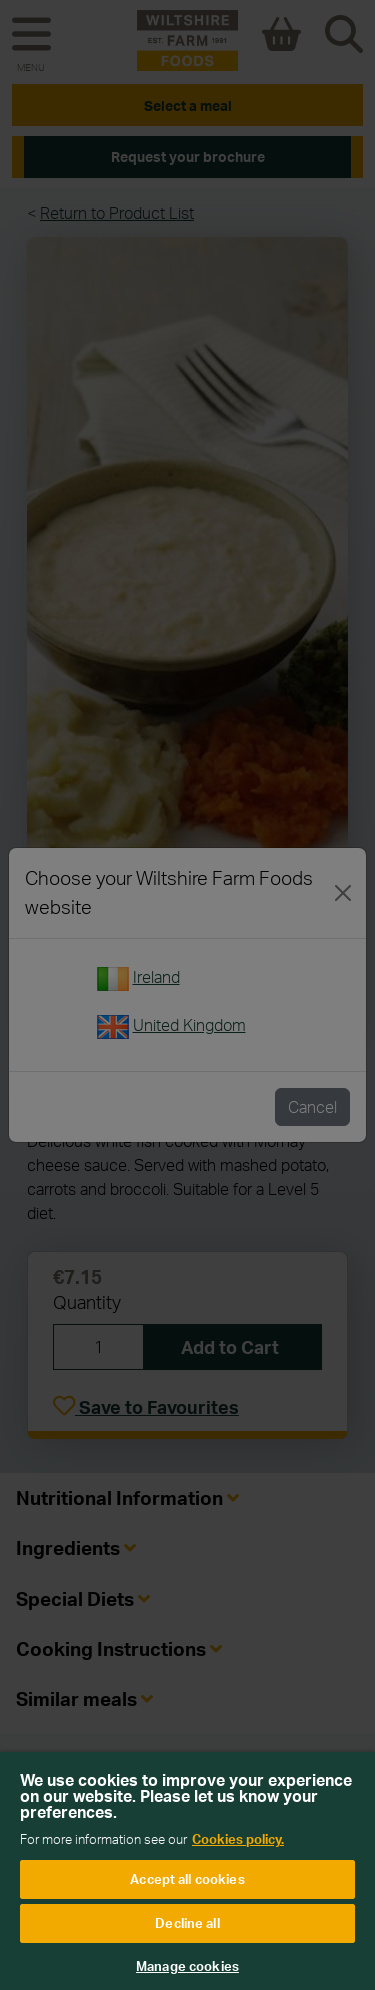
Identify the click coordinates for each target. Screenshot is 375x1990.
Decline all (187, 1923)
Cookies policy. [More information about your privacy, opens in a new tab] (238, 1839)
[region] (187, 1871)
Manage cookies (187, 1966)
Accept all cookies (187, 1879)
